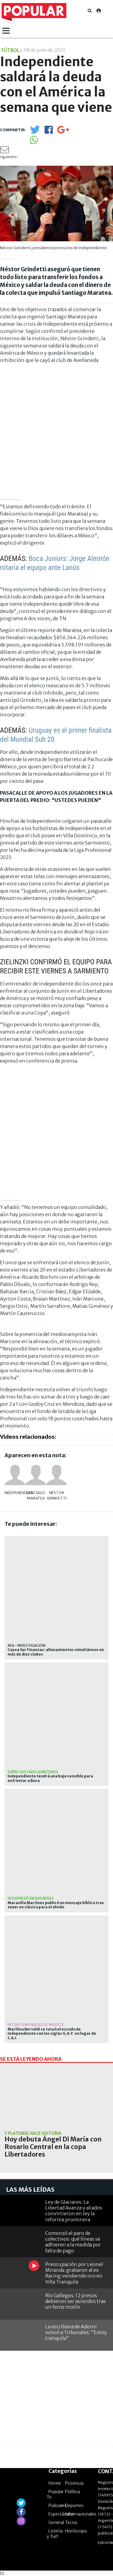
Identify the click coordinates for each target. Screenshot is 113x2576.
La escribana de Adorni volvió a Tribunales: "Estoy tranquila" (76, 2332)
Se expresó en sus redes (31, 1898)
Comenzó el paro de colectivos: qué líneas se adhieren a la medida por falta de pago (73, 2242)
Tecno (71, 2522)
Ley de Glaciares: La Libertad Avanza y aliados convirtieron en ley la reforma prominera (73, 2211)
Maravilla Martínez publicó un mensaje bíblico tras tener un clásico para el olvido (56, 1905)
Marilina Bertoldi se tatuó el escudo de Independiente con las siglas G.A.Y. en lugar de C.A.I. (52, 2033)
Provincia (74, 2483)
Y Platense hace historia (33, 2133)
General (56, 2522)
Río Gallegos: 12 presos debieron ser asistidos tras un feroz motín (75, 2301)
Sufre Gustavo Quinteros (33, 1772)
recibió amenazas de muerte (36, 2024)
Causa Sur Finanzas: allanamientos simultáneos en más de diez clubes (56, 1652)
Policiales (58, 2505)
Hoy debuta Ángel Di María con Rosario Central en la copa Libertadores (53, 2146)
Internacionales (80, 2514)
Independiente (15, 1492)
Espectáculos (61, 2514)
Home (55, 2483)
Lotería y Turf (55, 2533)
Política (72, 2491)
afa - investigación (27, 1645)
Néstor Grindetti (57, 1495)
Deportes (74, 2505)
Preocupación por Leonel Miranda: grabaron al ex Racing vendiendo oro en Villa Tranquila (74, 2273)
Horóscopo (76, 2531)
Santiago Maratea (35, 1495)
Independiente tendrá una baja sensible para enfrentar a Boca (50, 1778)
